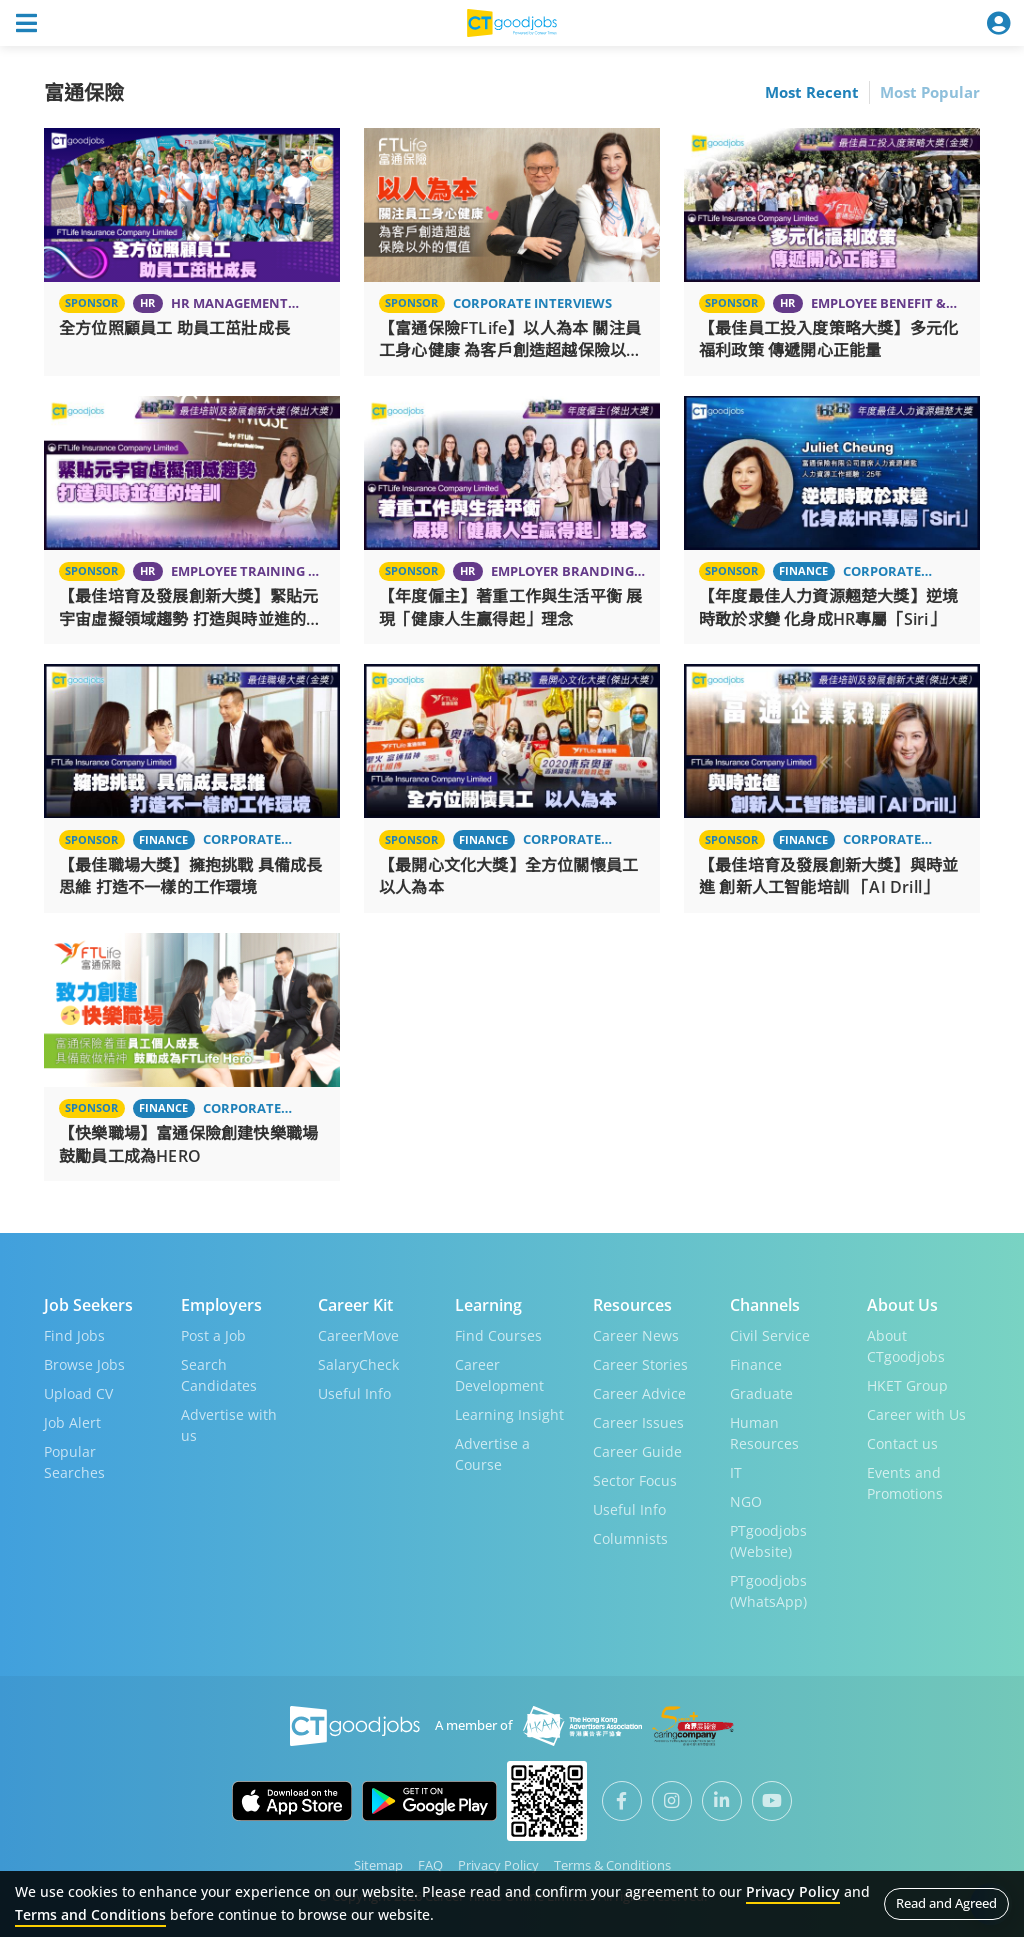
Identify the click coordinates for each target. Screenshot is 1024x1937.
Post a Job (213, 1335)
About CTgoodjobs (906, 1346)
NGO (746, 1501)
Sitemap (378, 1865)
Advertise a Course (492, 1454)
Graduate (761, 1393)
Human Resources (764, 1433)
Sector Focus (635, 1480)
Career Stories (640, 1364)
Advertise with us (229, 1425)
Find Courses (498, 1335)
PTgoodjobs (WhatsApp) (768, 1591)
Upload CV (78, 1393)
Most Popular (930, 92)
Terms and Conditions (90, 1914)
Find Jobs (74, 1335)
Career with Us (916, 1414)
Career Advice (639, 1393)
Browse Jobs (84, 1364)
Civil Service (770, 1335)
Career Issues (638, 1422)
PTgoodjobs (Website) (768, 1541)
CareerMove (358, 1335)
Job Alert (72, 1422)
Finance (756, 1364)
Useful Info (354, 1393)
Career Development (499, 1375)
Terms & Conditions (612, 1865)
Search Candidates (219, 1375)
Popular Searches (74, 1462)
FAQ (430, 1865)
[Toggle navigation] (26, 23)
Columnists (630, 1538)
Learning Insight (509, 1414)
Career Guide (637, 1451)
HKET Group (907, 1385)
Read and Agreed (946, 1903)
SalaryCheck (358, 1364)
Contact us (902, 1443)
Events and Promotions (905, 1483)
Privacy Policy (498, 1865)
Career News (636, 1335)
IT (736, 1472)
